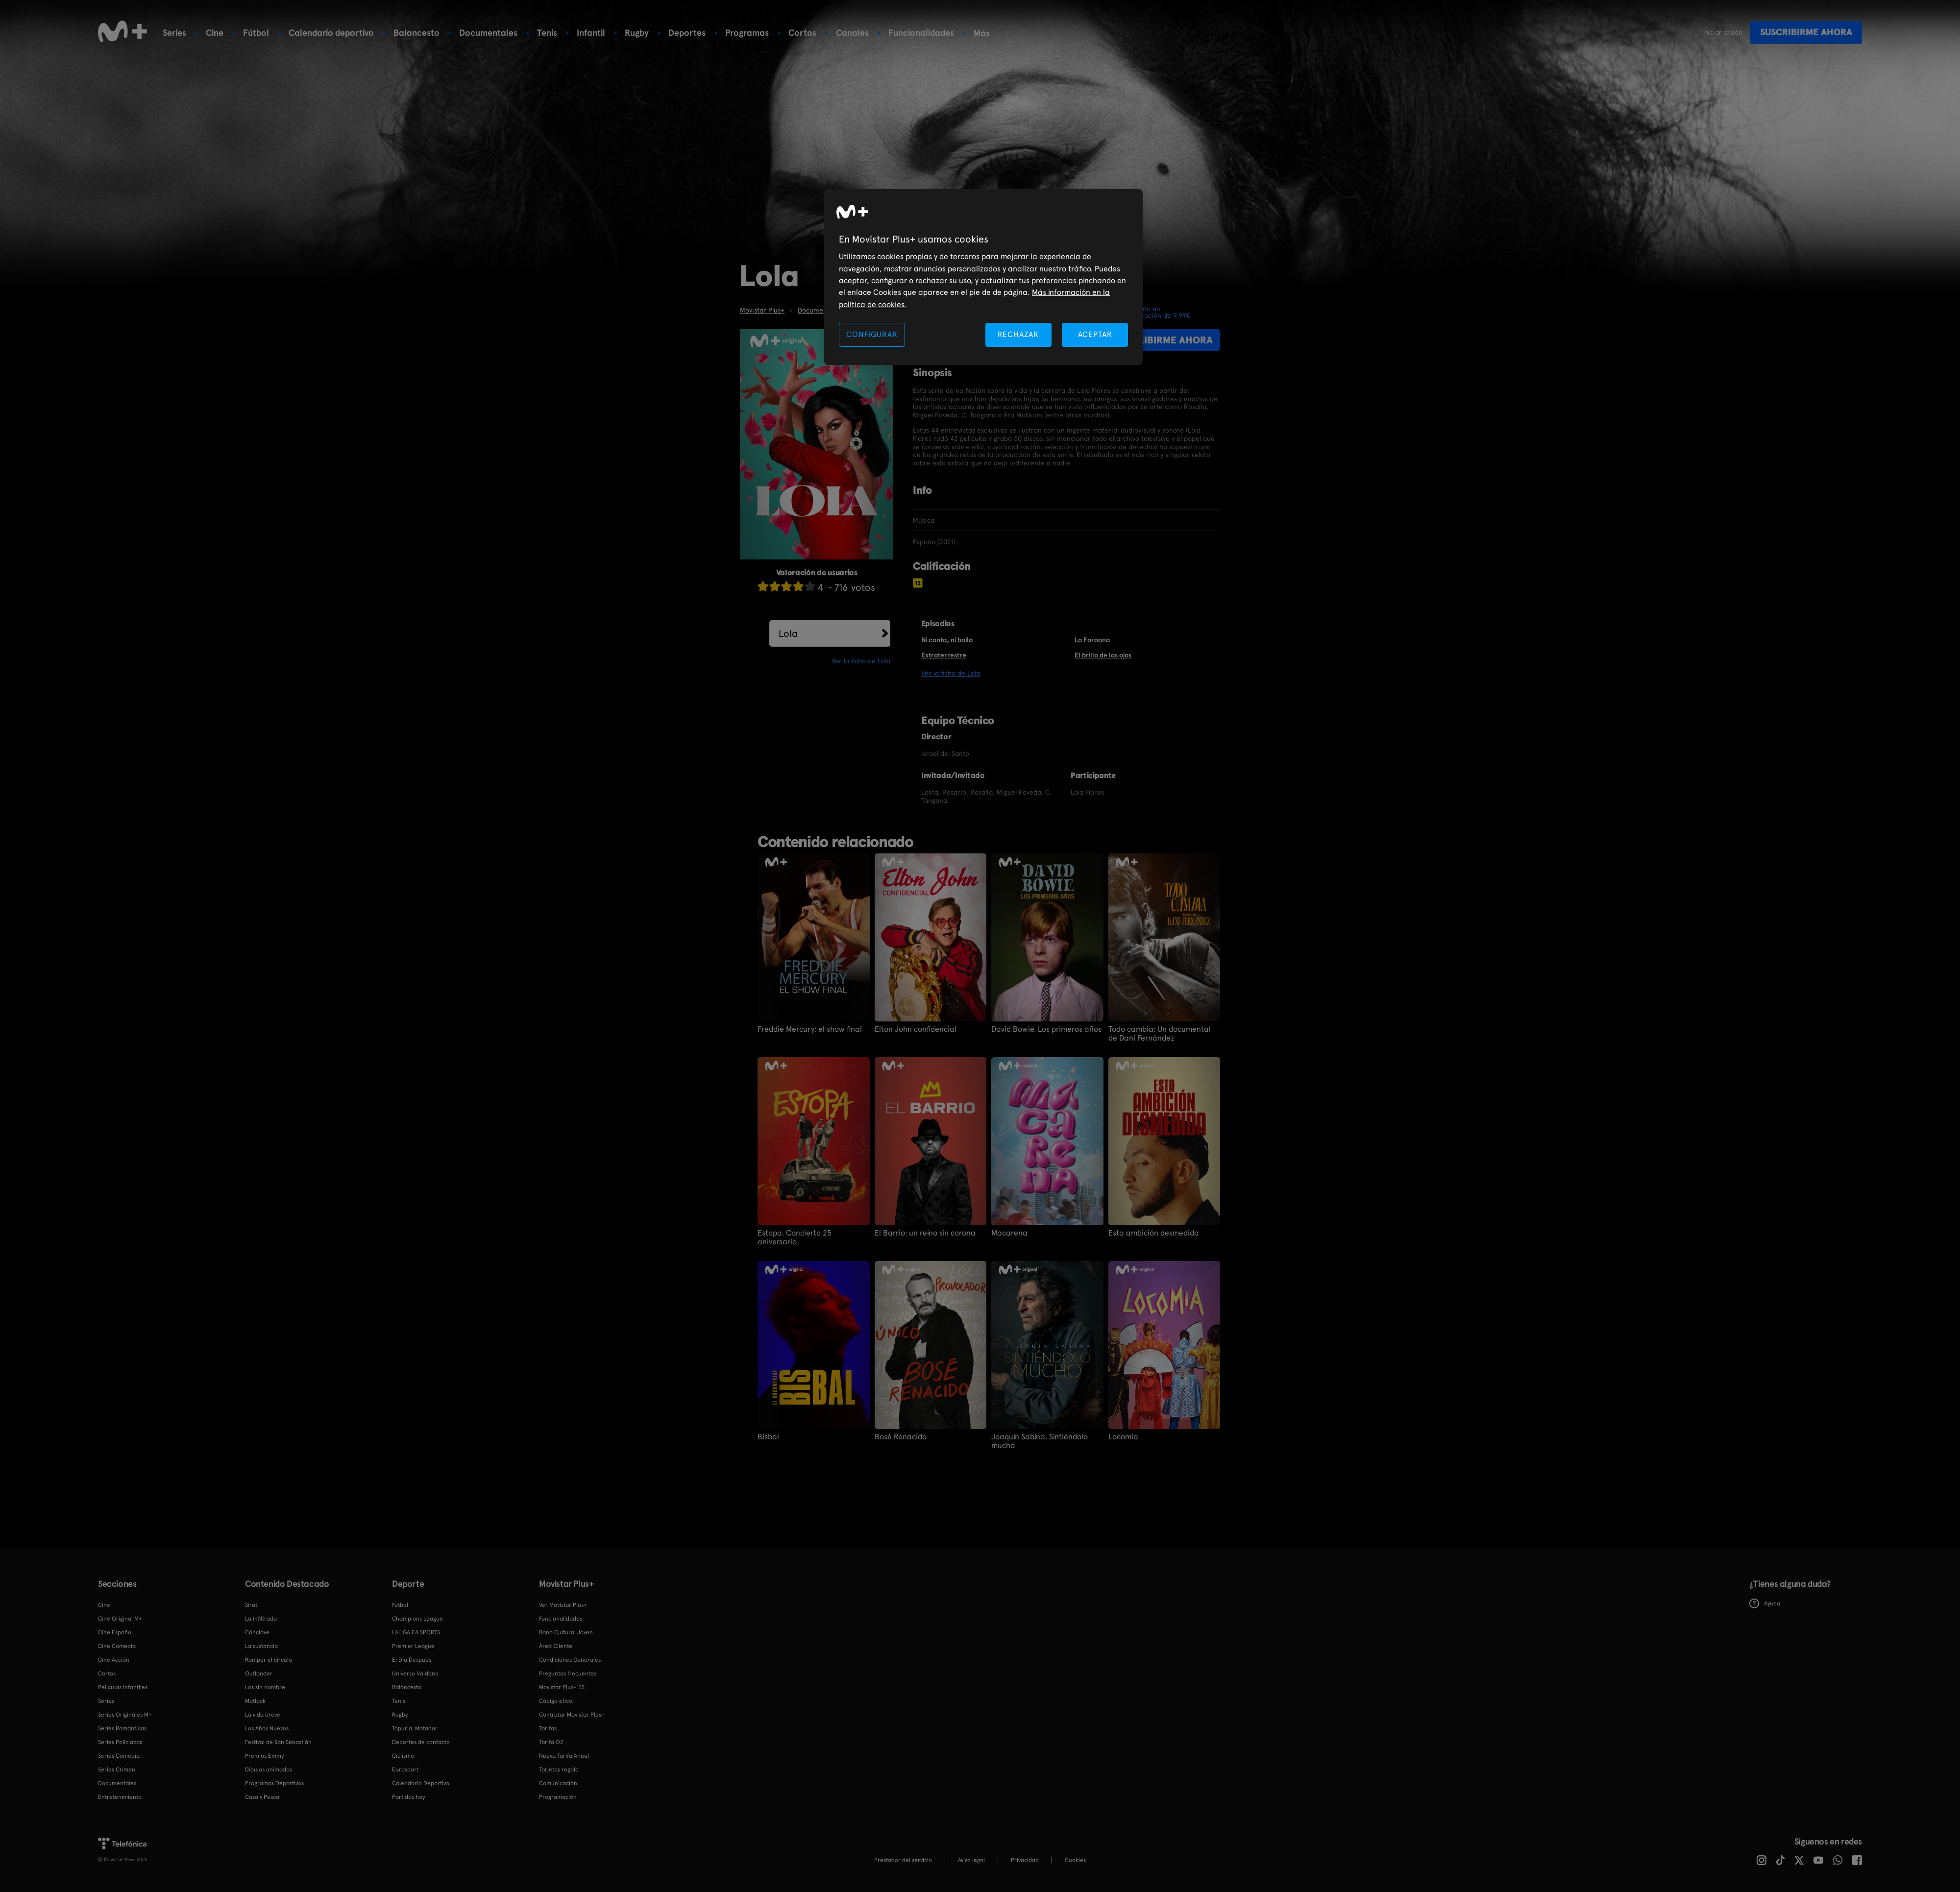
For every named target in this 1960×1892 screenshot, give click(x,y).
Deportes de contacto (421, 1742)
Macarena (1009, 1233)
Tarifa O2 (551, 1742)
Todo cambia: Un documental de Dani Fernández (1159, 1034)
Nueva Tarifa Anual (564, 1755)
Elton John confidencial (915, 1029)
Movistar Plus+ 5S (562, 1687)
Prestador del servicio (903, 1860)
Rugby (637, 32)
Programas (747, 32)
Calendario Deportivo (420, 1783)
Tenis (547, 32)
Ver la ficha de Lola (861, 661)
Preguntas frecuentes (567, 1673)
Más (982, 33)
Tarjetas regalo (559, 1769)
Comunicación (558, 1783)
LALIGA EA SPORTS (416, 1632)
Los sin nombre (265, 1687)
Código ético (555, 1701)
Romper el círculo (268, 1659)
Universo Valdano (415, 1673)
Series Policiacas (120, 1742)
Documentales (488, 32)
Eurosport (405, 1769)
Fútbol (256, 32)
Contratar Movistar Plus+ (572, 1714)
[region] (983, 277)
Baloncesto (416, 32)
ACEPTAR (1095, 334)
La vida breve (262, 1714)
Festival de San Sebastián (278, 1742)
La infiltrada (261, 1618)
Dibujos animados (268, 1769)
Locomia (1123, 1436)
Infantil (591, 32)
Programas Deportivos (274, 1783)
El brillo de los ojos (1103, 655)
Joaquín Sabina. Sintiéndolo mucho (1039, 1441)
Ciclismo (403, 1755)
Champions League (417, 1618)
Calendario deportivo (331, 32)
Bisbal (768, 1436)
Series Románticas (122, 1728)
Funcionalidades (921, 32)
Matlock (255, 1701)
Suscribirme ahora (1806, 32)
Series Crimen (116, 1769)
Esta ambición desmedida (1153, 1233)
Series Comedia (119, 1755)
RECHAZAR (1018, 334)
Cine (214, 32)
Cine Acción (113, 1659)
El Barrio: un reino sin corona (925, 1233)
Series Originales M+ (125, 1714)
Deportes (687, 32)
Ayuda (1764, 1603)
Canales (852, 32)
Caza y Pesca (262, 1797)
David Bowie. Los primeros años (1046, 1029)
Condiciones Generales (570, 1659)
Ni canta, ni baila (947, 640)
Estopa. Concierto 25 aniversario (795, 1237)
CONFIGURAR (871, 334)
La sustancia (261, 1646)
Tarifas (548, 1728)
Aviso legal (971, 1860)
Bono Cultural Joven (566, 1632)
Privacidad (1025, 1860)
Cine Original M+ (120, 1618)
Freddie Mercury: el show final (810, 1029)
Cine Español (115, 1632)
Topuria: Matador (415, 1728)
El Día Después (411, 1659)
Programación (558, 1797)
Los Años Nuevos (267, 1728)
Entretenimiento (120, 1797)
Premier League (413, 1646)
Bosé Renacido (901, 1436)
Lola (788, 633)
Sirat (251, 1604)
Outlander (258, 1673)
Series (174, 32)
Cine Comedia (117, 1646)
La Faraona (1092, 640)
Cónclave (257, 1632)
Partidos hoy (408, 1797)
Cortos (802, 32)
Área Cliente (555, 1646)
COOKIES (1075, 1860)
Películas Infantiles (122, 1687)
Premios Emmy (264, 1755)
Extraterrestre (943, 655)
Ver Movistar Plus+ (563, 1604)
